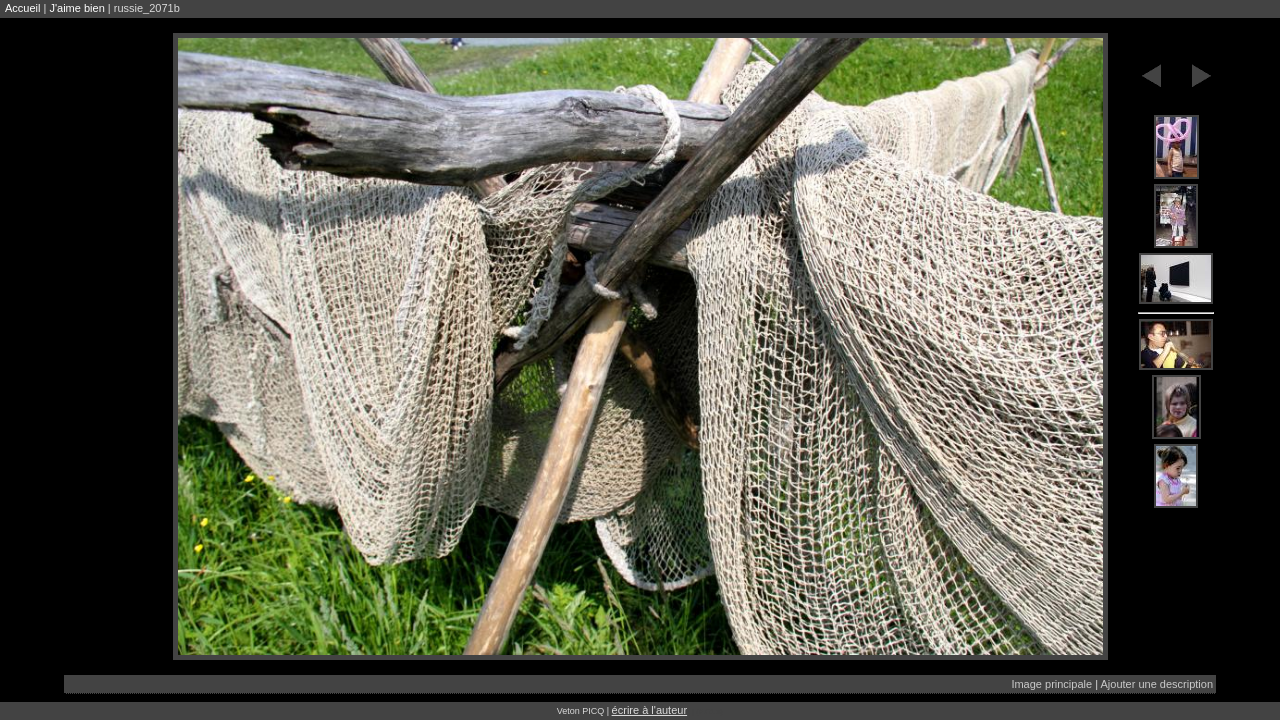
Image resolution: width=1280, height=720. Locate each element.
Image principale (1051, 684)
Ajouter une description (1156, 684)
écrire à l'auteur (649, 710)
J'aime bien (76, 8)
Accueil (22, 8)
